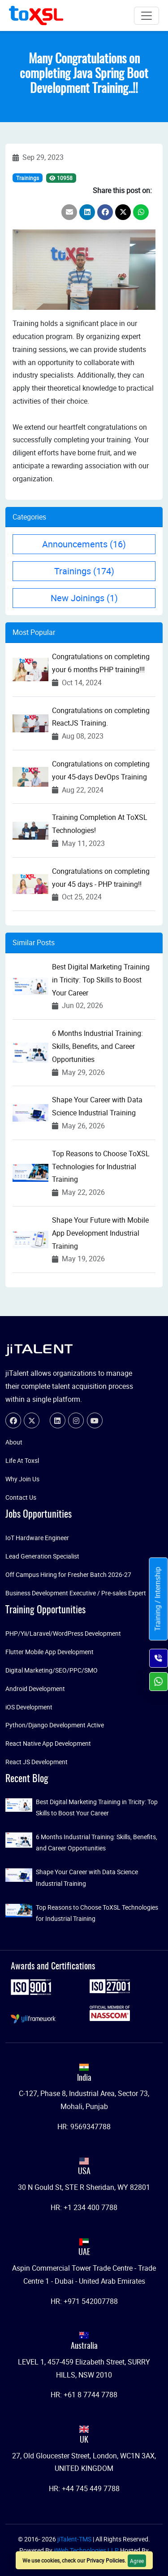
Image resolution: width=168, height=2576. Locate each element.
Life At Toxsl (22, 1460)
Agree (137, 2560)
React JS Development (36, 1761)
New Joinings (84, 598)
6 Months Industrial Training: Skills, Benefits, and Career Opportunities (97, 1046)
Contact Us (20, 1497)
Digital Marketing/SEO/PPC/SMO (51, 1670)
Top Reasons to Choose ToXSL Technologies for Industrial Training (101, 1167)
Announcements (84, 544)
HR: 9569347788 (84, 2126)
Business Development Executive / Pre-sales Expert (75, 1593)
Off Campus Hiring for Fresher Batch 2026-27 (68, 1574)
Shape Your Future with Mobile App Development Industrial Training (100, 1233)
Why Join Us (22, 1479)
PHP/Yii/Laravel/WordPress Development (63, 1633)
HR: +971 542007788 (84, 2301)
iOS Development (28, 1707)
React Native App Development (48, 1743)
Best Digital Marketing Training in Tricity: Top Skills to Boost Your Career (101, 980)
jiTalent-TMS (75, 2539)
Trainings (27, 177)
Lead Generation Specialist (42, 1556)
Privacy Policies (105, 2560)
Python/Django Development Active (54, 1725)
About (13, 1442)
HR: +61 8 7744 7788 (84, 2395)
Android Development (35, 1688)
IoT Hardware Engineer (37, 1537)
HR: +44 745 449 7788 (84, 2488)
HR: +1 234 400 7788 (84, 2207)
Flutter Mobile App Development (49, 1651)
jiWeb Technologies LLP (87, 2550)
